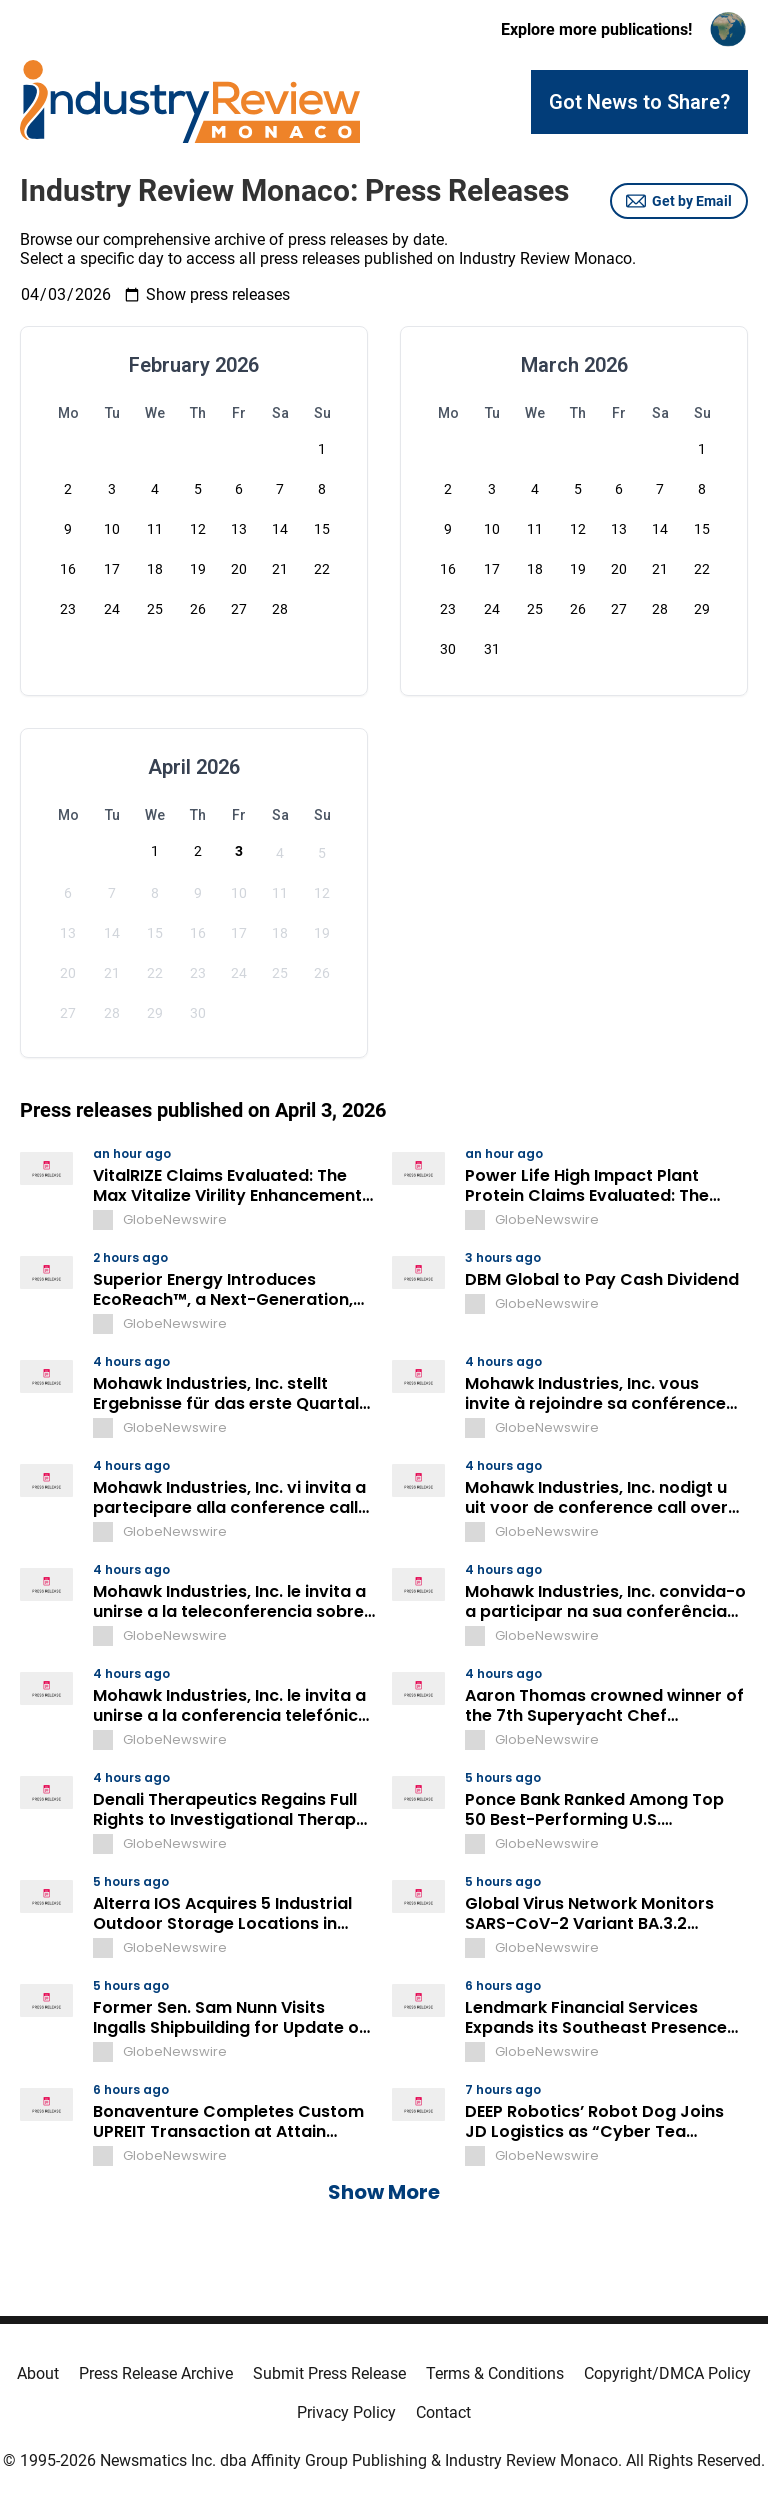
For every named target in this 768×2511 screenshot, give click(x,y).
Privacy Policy (346, 2412)
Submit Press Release (329, 2373)
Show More (384, 2192)
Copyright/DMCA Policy (667, 2373)
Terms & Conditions (495, 2373)
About (38, 2373)
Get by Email (679, 201)
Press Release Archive (156, 2373)
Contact (443, 2412)
